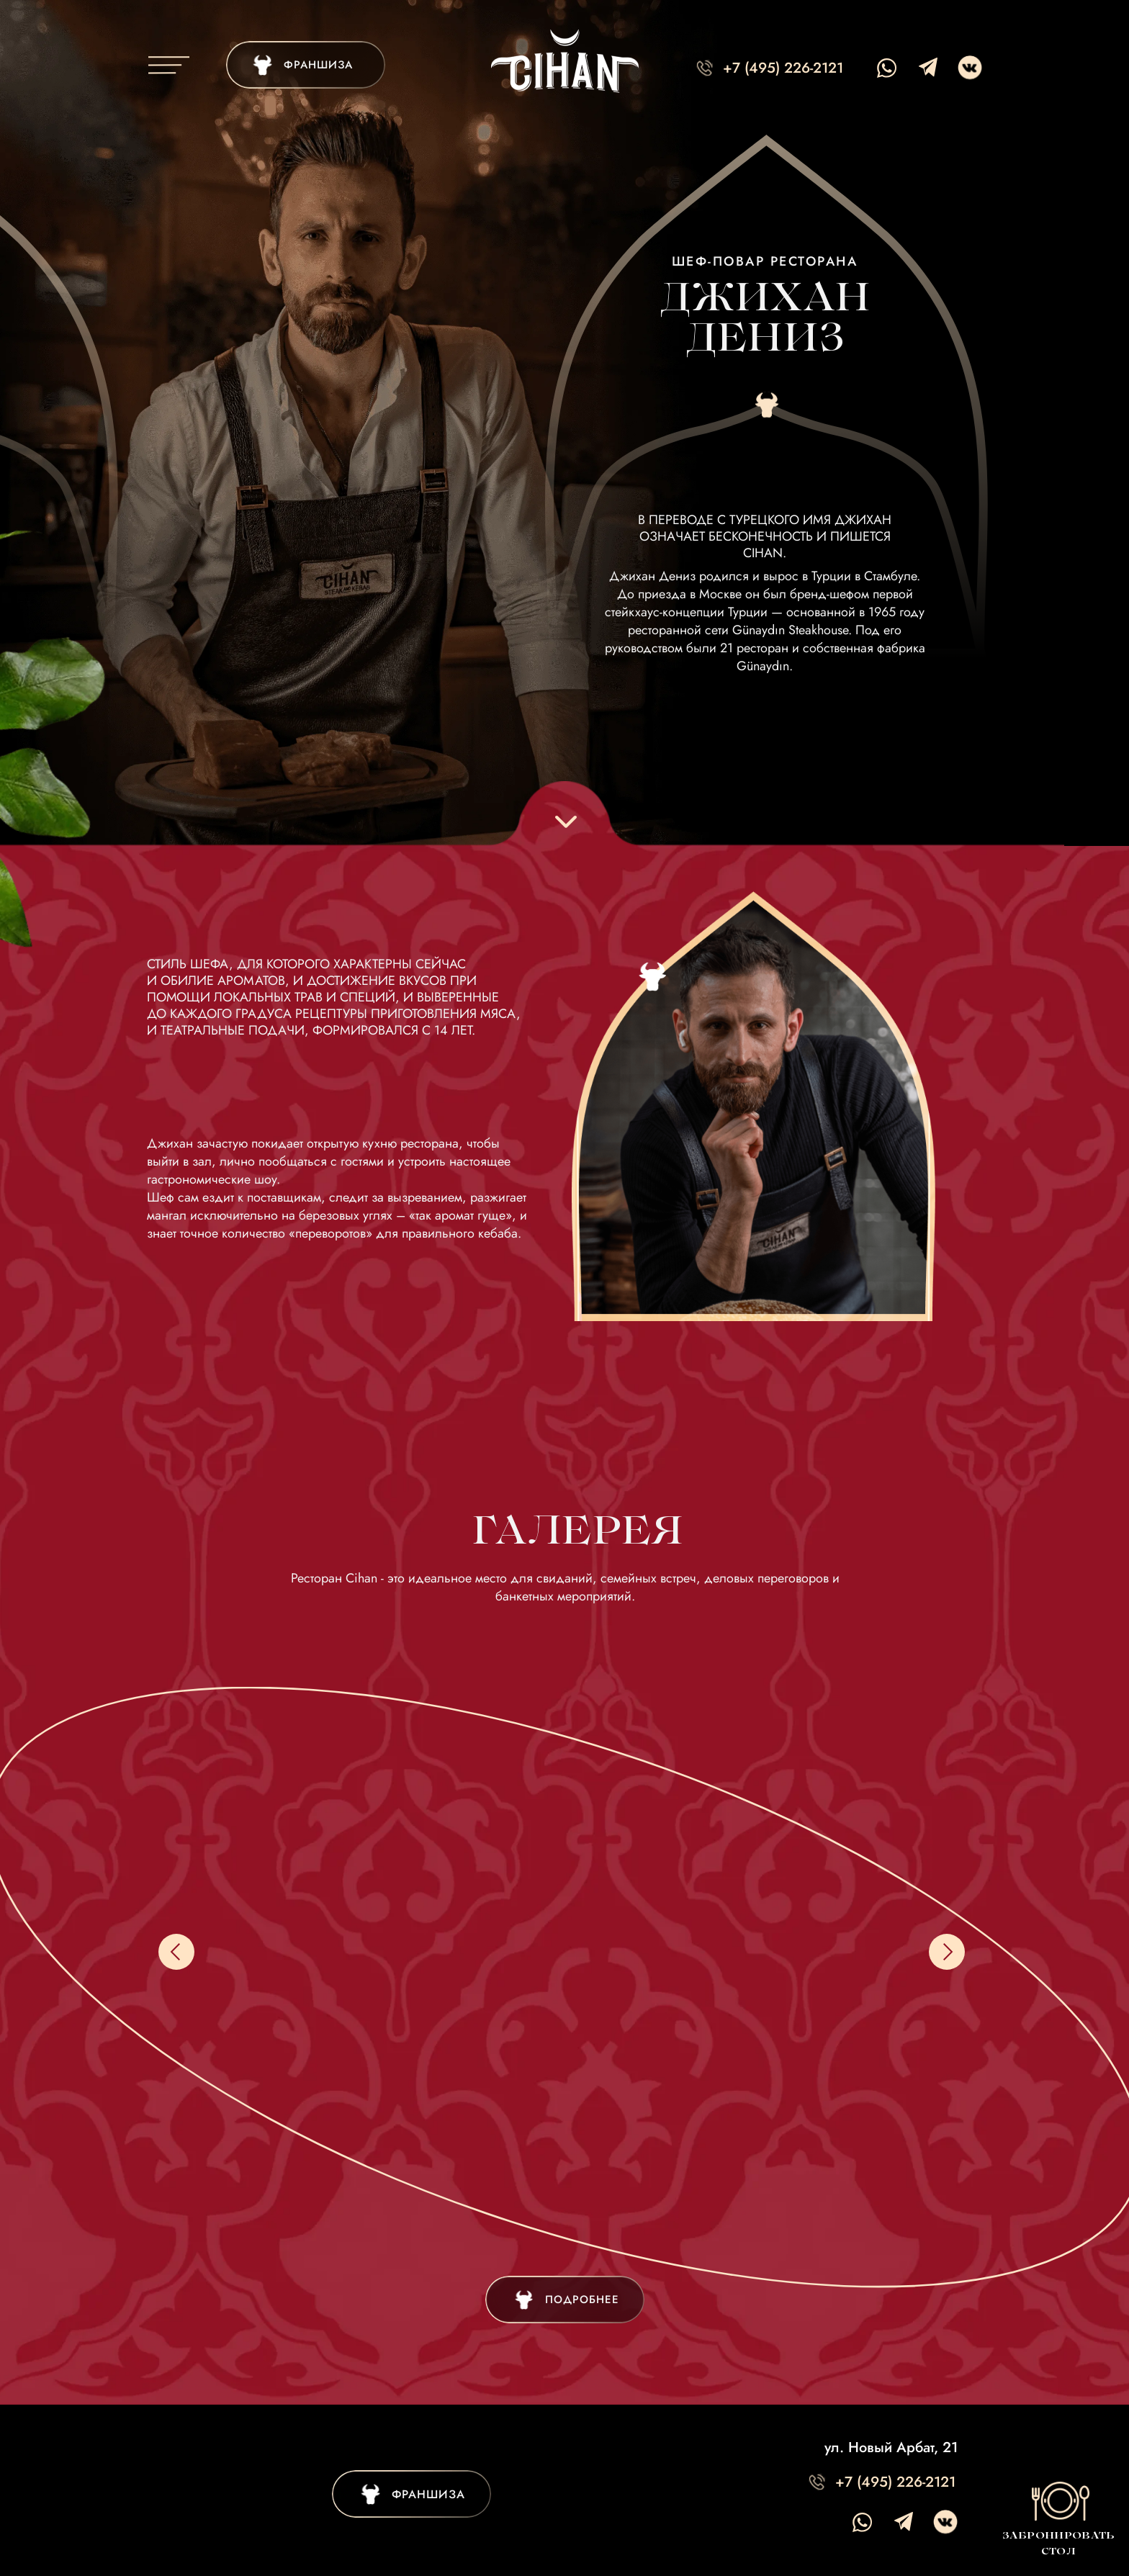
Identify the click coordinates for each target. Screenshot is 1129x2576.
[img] (305, 65)
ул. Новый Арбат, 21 (891, 2447)
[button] (1058, 2518)
